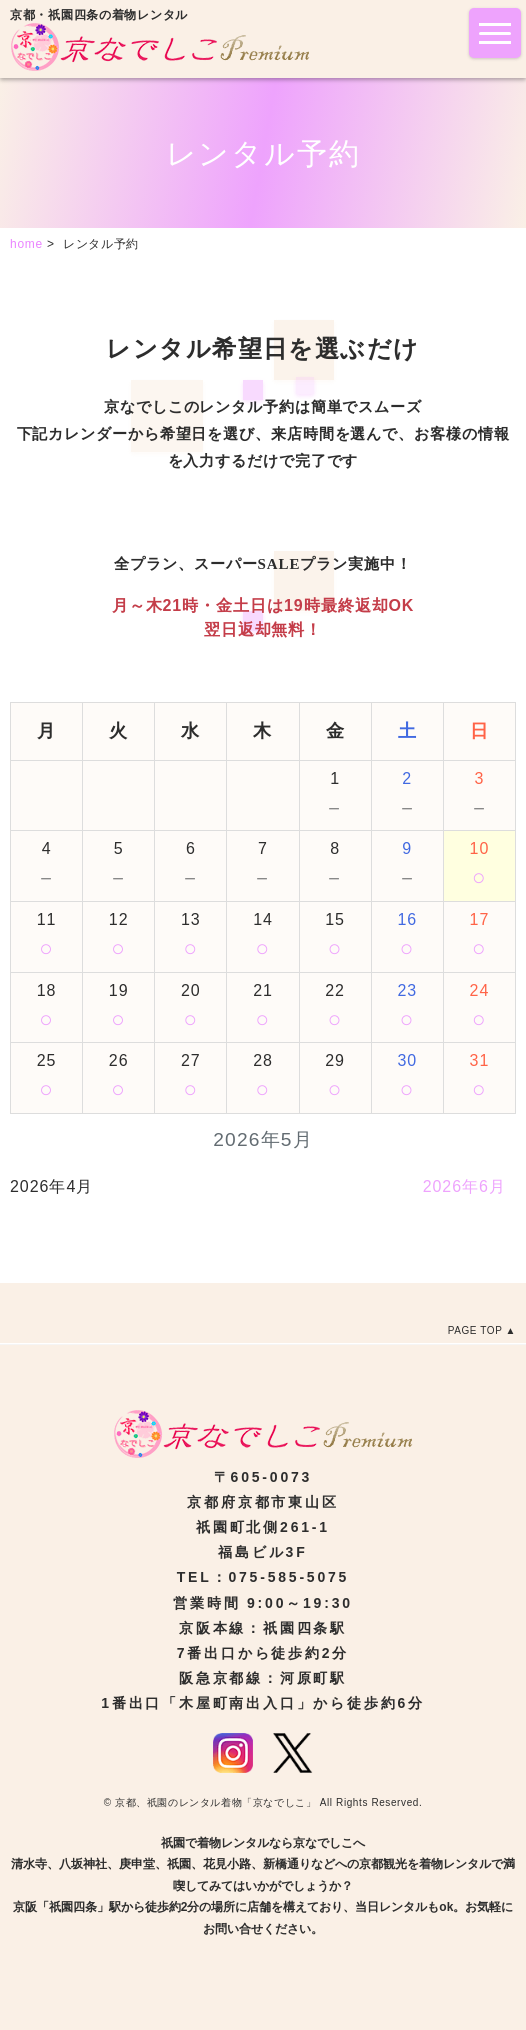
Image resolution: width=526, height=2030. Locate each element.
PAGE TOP (475, 1330)
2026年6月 (464, 1186)
